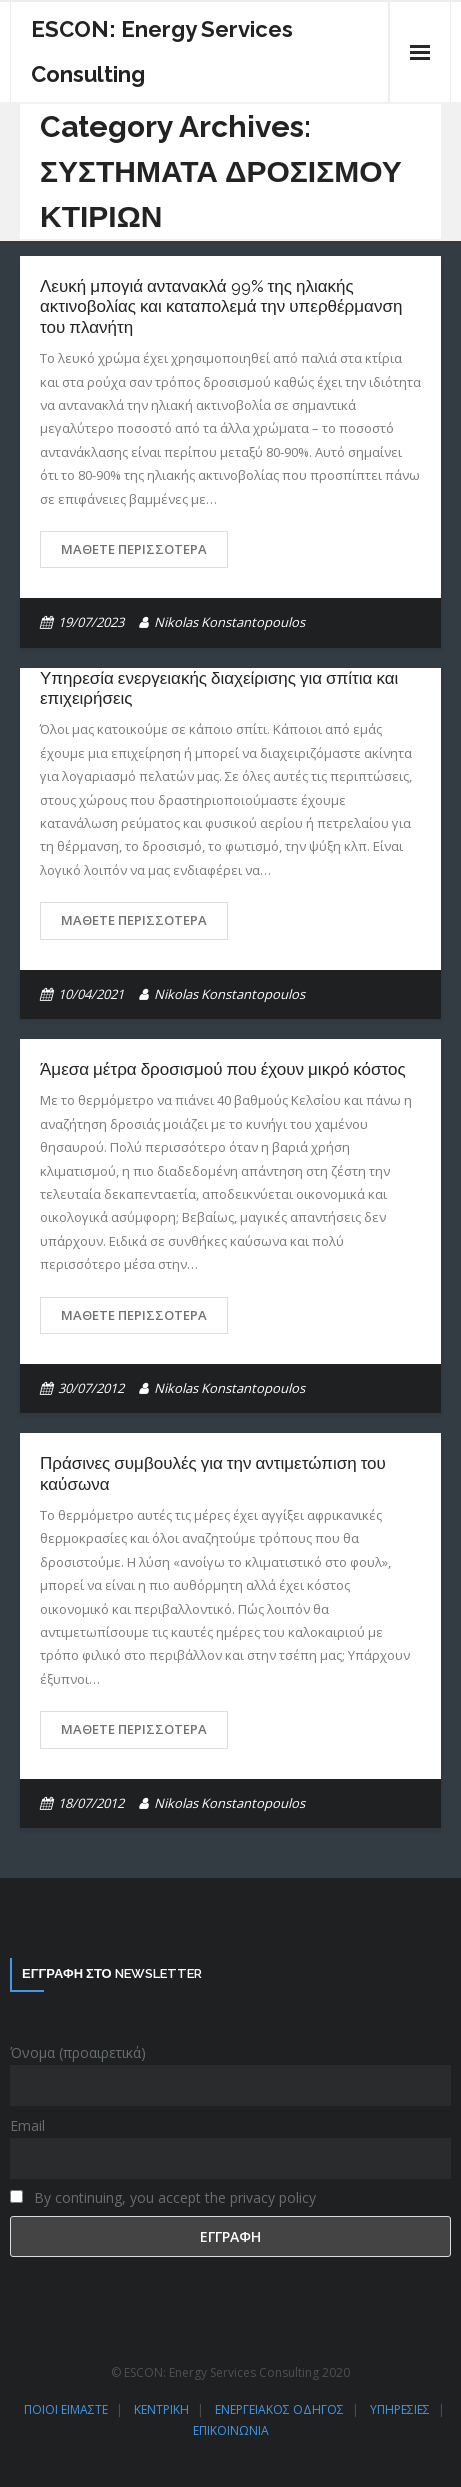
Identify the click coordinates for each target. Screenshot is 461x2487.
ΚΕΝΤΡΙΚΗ (161, 2409)
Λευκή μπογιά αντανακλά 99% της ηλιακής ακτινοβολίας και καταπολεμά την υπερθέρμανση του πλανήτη (221, 306)
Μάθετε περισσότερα (134, 549)
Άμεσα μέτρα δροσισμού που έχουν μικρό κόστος (223, 1069)
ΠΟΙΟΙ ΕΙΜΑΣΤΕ (66, 2409)
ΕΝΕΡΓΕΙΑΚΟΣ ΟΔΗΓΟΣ (279, 2409)
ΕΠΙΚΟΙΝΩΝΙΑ (231, 2430)
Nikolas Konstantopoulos (229, 622)
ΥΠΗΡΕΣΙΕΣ (400, 2409)
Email (27, 2125)
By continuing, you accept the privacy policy (163, 2197)
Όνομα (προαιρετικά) (78, 2052)
